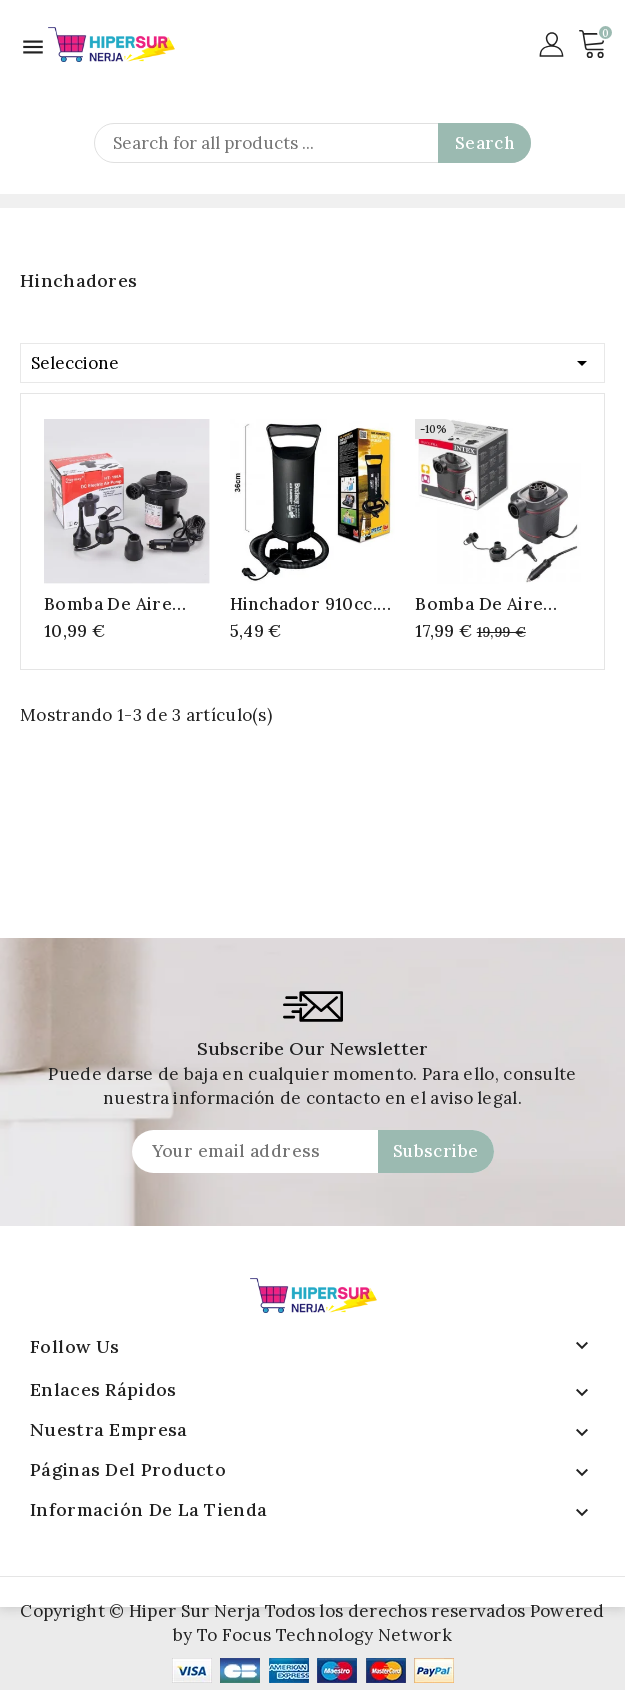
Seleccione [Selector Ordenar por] (312, 359)
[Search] (312, 143)
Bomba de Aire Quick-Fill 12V (479, 604)
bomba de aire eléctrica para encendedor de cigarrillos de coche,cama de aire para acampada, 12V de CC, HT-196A (120, 604)
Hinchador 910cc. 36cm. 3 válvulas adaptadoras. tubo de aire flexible (312, 604)
